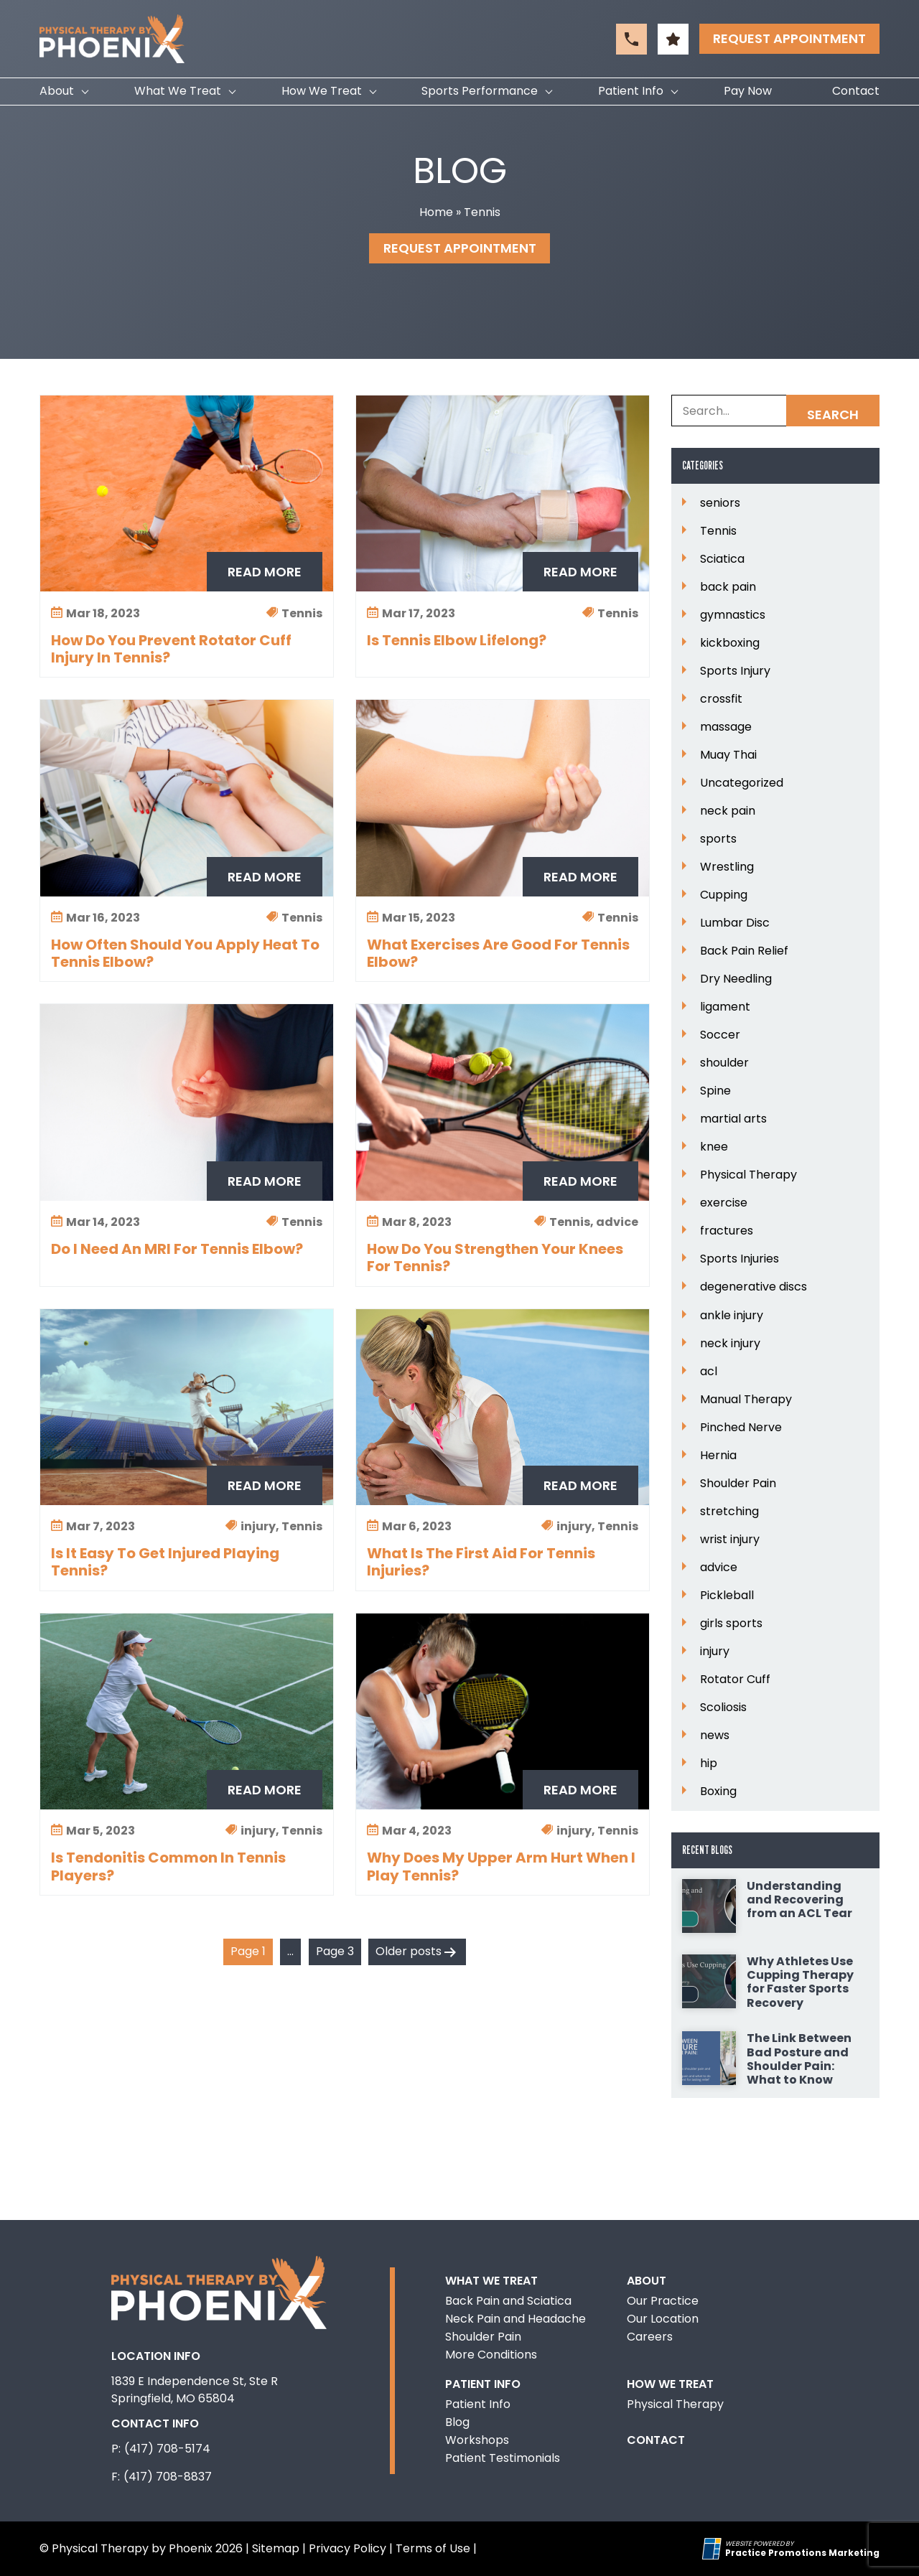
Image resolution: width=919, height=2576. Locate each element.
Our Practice (663, 2300)
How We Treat (321, 91)
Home (436, 212)
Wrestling (727, 867)
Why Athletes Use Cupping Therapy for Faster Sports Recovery (800, 1982)
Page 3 (335, 1951)
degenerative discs (753, 1287)
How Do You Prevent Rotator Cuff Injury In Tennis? (171, 649)
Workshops (477, 2440)
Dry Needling (736, 979)
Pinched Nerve (741, 1427)
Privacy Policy (347, 2548)
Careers (650, 2336)
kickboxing (730, 643)
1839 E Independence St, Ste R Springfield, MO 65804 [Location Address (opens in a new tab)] (194, 2390)
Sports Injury (735, 671)
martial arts (733, 1119)
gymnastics (732, 615)
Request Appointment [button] (789, 38)
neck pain (727, 811)
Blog (457, 2422)
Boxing (718, 1791)
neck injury (730, 1343)
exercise (723, 1203)
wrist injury (730, 1539)
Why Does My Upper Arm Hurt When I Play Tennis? (501, 1866)
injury (714, 1651)
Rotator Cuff (735, 1679)
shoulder (724, 1063)
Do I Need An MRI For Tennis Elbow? (177, 1248)
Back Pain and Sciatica (508, 2300)
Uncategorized (741, 783)
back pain (728, 587)
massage (726, 727)
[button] (631, 39)
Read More (265, 572)
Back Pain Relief (744, 951)
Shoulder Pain (738, 1483)
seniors (720, 503)
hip (708, 1763)
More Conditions (491, 2354)
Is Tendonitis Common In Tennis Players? (168, 1866)
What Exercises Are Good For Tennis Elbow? (498, 953)
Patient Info (630, 91)
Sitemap (275, 2548)
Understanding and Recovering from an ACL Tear (799, 1900)
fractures (726, 1231)
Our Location (663, 2318)
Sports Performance (479, 91)
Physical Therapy (748, 1175)
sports (718, 839)
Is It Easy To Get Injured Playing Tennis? (165, 1562)
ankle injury (731, 1315)
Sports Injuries (739, 1259)
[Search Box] (775, 410)
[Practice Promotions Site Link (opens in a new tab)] (713, 2548)
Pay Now (748, 91)
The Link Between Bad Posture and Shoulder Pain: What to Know (799, 2058)
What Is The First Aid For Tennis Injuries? (481, 1562)
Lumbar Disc (735, 923)
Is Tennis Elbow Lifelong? (456, 640)
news (714, 1735)
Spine (715, 1091)
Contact (856, 91)
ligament (725, 1007)
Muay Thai (728, 755)
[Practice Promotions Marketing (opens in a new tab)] (802, 2552)
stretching (729, 1511)
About (56, 91)
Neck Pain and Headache (515, 2318)
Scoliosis (723, 1707)
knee (714, 1147)
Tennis (718, 531)
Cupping (723, 895)
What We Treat (177, 91)
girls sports (731, 1623)
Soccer (720, 1035)
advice (718, 1567)
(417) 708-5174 (167, 2448)
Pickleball (727, 1595)
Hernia (718, 1455)
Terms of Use (433, 2548)
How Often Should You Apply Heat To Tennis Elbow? (185, 953)
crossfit (721, 699)
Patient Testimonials (502, 2458)
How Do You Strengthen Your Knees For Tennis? (495, 1257)
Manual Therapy (746, 1399)
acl (708, 1371)
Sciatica (722, 559)
